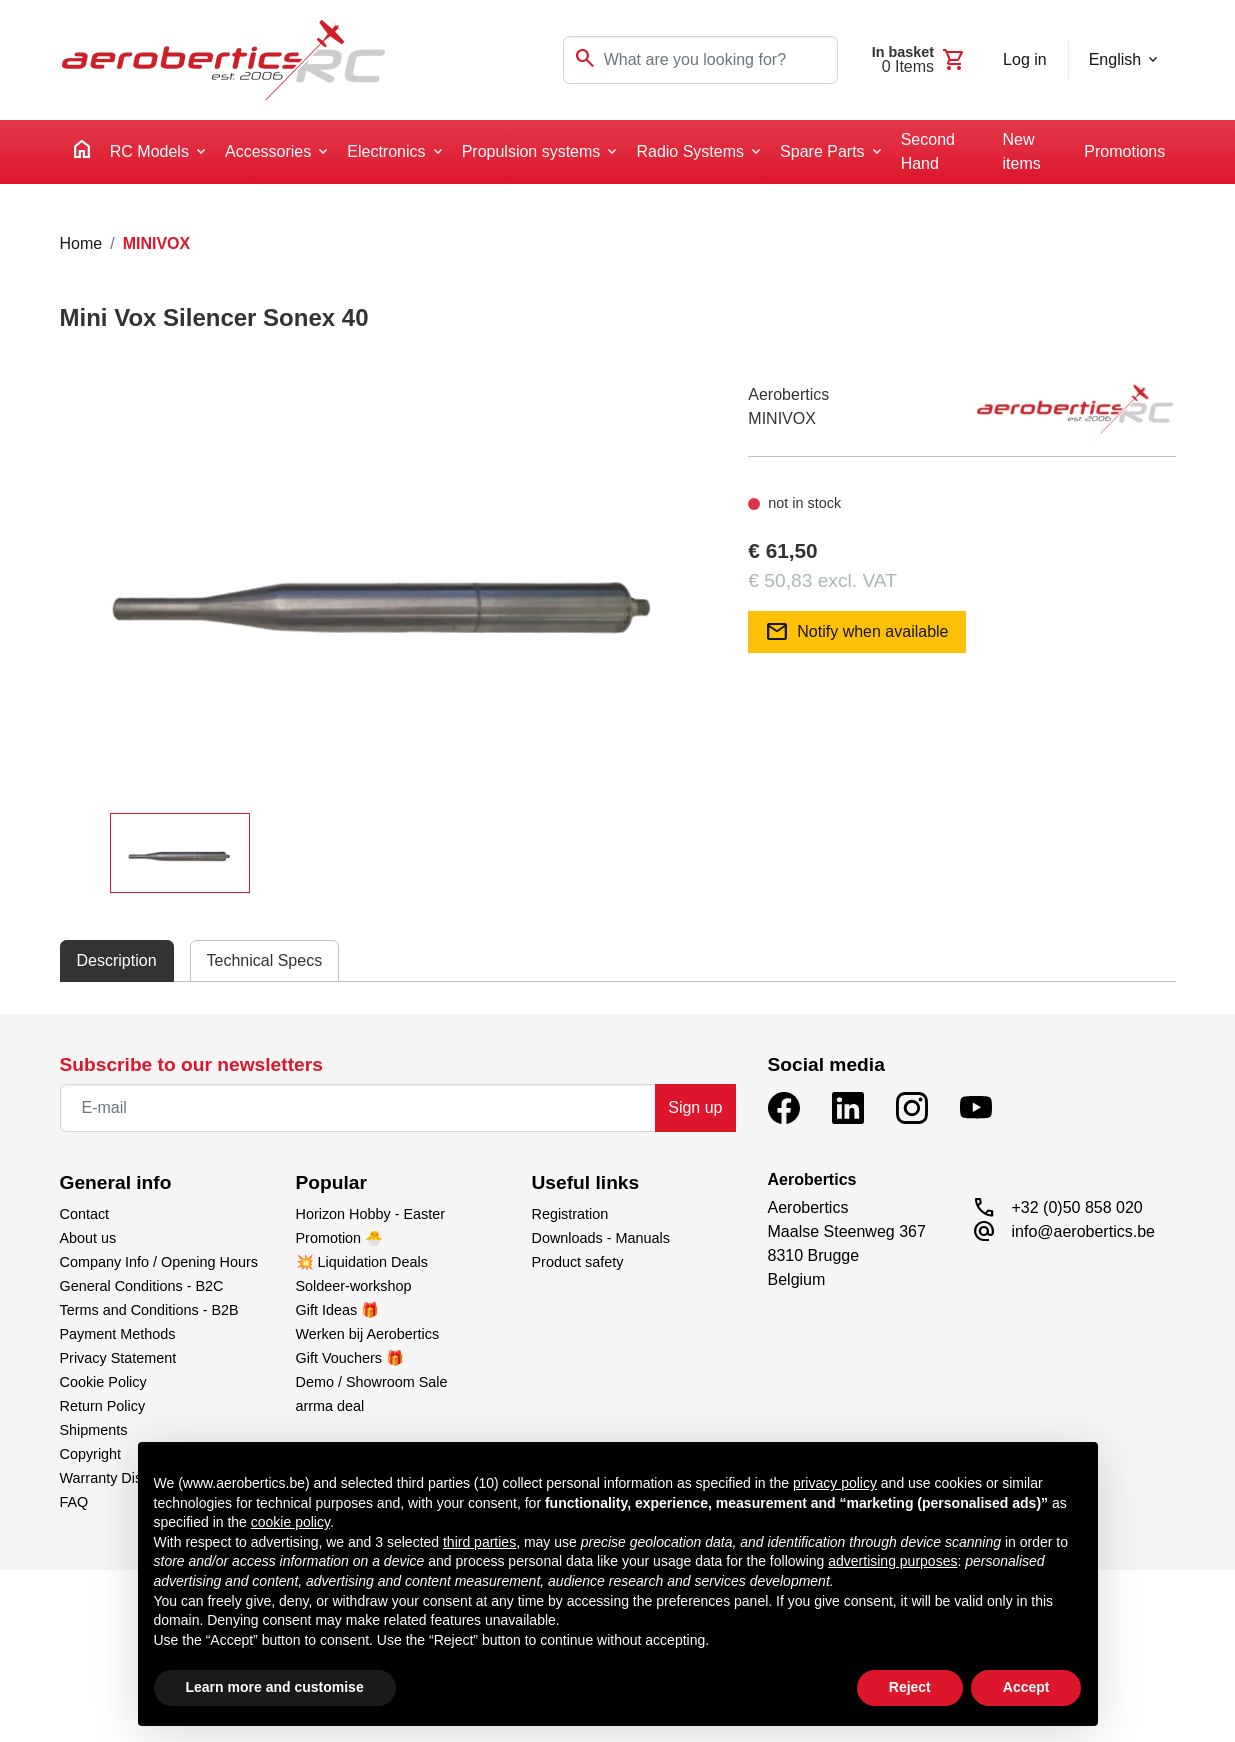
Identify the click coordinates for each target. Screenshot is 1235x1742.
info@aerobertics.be (1083, 1231)
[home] (82, 152)
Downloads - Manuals (601, 1238)
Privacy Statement (118, 1358)
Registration (570, 1214)
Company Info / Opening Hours (159, 1262)
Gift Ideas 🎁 (338, 1310)
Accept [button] (1026, 1687)
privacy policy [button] (835, 1483)
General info (116, 1182)
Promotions (1124, 151)
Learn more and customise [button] (275, 1687)
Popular (331, 1182)
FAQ (74, 1502)
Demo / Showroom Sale (372, 1382)
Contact (85, 1214)
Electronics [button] (386, 151)
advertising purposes (892, 1561)
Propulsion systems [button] (531, 151)
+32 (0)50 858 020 (1077, 1207)
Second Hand (928, 151)
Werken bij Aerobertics (368, 1334)
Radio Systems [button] (690, 151)
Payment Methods (118, 1334)
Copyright (91, 1454)
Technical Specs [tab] (265, 960)
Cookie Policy (103, 1382)
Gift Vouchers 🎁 (350, 1358)
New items (1022, 151)
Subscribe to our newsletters (191, 1064)
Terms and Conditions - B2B (149, 1310)
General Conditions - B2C (142, 1286)
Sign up (695, 1107)
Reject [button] (910, 1687)
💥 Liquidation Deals (362, 1262)
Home (81, 243)
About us (88, 1238)
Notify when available (856, 632)
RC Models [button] (149, 151)
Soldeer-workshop (354, 1286)
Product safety (578, 1262)
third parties (479, 1542)
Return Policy (103, 1406)
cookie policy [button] (290, 1522)
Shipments (94, 1430)
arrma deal (330, 1406)
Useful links (586, 1182)
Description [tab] (117, 960)
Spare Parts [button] (822, 151)
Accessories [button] (268, 151)
